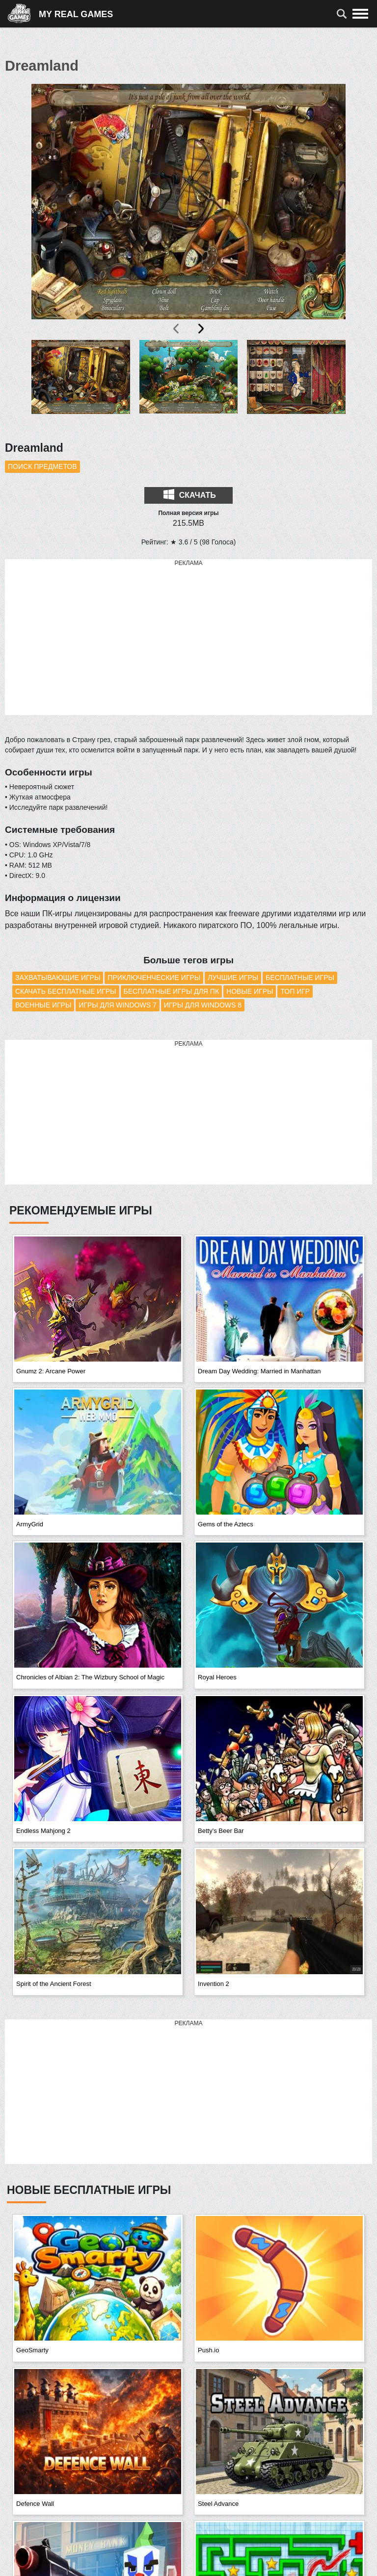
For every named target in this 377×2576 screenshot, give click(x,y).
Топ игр (295, 991)
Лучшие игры (233, 977)
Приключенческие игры (154, 977)
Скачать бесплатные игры (65, 991)
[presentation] (176, 328)
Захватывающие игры (57, 977)
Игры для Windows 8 (203, 1005)
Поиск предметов (42, 466)
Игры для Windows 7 (117, 1005)
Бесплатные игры (300, 977)
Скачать (189, 494)
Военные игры (43, 1005)
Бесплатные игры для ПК (171, 991)
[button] (80, 385)
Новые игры (249, 991)
